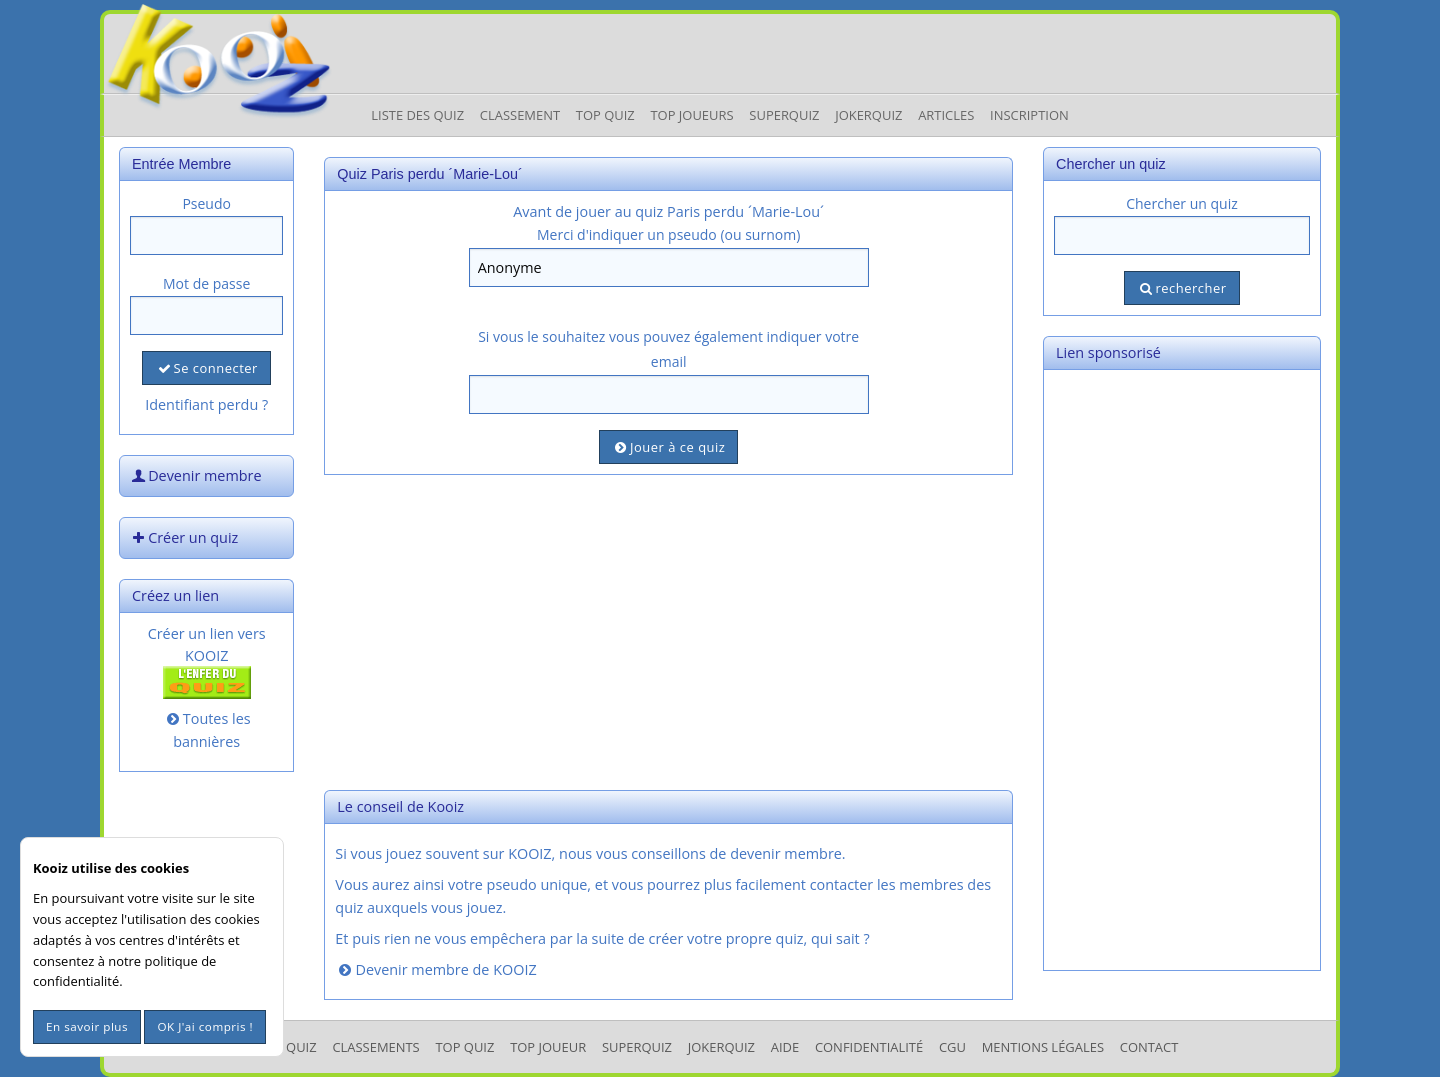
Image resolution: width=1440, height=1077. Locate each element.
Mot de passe (206, 283)
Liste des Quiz (417, 115)
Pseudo (206, 203)
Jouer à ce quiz (668, 447)
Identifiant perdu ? (206, 404)
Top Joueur (548, 1047)
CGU (952, 1047)
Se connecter (206, 368)
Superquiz (784, 115)
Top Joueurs (691, 115)
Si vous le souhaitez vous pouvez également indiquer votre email (668, 349)
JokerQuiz (868, 115)
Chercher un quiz (1182, 203)
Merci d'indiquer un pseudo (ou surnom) (668, 234)
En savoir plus (87, 1026)
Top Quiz (605, 115)
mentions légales (1043, 1047)
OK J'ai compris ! (205, 1026)
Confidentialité (869, 1047)
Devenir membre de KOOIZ (435, 969)
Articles (946, 115)
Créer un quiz (183, 537)
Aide (785, 1047)
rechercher (1181, 288)
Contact (1149, 1047)
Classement (520, 115)
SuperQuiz (637, 1047)
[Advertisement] (668, 630)
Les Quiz (289, 1047)
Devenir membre (195, 475)
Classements (375, 1047)
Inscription (1029, 115)
